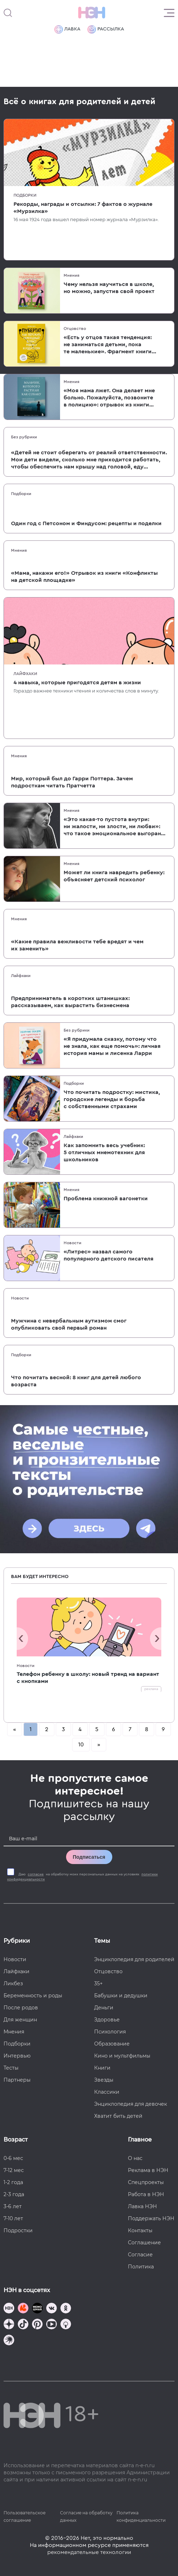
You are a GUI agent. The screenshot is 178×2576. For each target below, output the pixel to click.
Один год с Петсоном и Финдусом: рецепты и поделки (86, 523)
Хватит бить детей (118, 2116)
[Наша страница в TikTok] (23, 2325)
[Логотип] (91, 13)
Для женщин (20, 2019)
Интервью (17, 2056)
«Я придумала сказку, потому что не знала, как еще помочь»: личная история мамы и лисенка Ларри (112, 1046)
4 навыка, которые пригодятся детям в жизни (77, 682)
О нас (135, 2158)
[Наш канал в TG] (9, 2309)
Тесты (11, 2068)
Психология (110, 2031)
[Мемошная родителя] (37, 2309)
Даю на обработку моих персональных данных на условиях (82, 1877)
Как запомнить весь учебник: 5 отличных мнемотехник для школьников (104, 1152)
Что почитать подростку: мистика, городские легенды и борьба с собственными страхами (112, 1099)
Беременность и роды (33, 1995)
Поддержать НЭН (151, 2218)
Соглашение (144, 2242)
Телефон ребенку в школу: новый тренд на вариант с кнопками (88, 1677)
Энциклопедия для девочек (130, 2104)
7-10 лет (13, 2218)
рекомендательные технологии (89, 2552)
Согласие (140, 2254)
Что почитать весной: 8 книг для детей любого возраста (76, 1381)
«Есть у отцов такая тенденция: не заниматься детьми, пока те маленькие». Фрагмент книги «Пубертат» (108, 345)
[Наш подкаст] (9, 2341)
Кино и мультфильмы (122, 2056)
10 (81, 1744)
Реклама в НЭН (148, 2170)
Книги (102, 2068)
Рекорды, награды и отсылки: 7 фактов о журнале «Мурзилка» (83, 207)
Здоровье (107, 2019)
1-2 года (13, 2182)
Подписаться (89, 1857)
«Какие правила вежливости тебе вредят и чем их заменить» (77, 945)
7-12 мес (14, 2170)
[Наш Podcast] (65, 2325)
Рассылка (105, 29)
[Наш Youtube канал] (51, 2325)
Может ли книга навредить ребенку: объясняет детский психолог (114, 876)
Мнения (71, 275)
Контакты (140, 2230)
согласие (36, 1874)
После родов (21, 2007)
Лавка (67, 29)
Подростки (18, 2230)
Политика (141, 2266)
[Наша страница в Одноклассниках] (65, 2309)
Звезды (103, 2080)
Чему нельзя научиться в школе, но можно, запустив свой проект (109, 287)
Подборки (25, 195)
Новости (72, 1243)
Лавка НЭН (142, 2206)
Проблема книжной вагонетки (106, 1198)
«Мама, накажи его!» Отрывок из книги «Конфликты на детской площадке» (84, 576)
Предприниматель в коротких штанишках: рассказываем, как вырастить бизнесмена (70, 1001)
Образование (112, 2044)
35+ (98, 1983)
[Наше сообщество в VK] (51, 2309)
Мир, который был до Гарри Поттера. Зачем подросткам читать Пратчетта (72, 782)
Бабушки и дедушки (120, 1995)
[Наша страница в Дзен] (9, 2325)
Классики (106, 2092)
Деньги (103, 2007)
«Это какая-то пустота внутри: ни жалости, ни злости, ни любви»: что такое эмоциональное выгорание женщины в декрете (116, 826)
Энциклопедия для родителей (134, 1959)
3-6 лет (13, 2206)
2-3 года (14, 2194)
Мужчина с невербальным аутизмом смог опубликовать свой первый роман (68, 1324)
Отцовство (75, 328)
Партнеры (17, 2080)
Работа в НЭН (146, 2194)
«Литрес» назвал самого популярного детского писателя (108, 1255)
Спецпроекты (146, 2182)
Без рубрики (24, 437)
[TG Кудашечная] (23, 2309)
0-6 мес (13, 2158)
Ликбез (13, 1983)
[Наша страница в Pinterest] (37, 2325)
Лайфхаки (25, 674)
